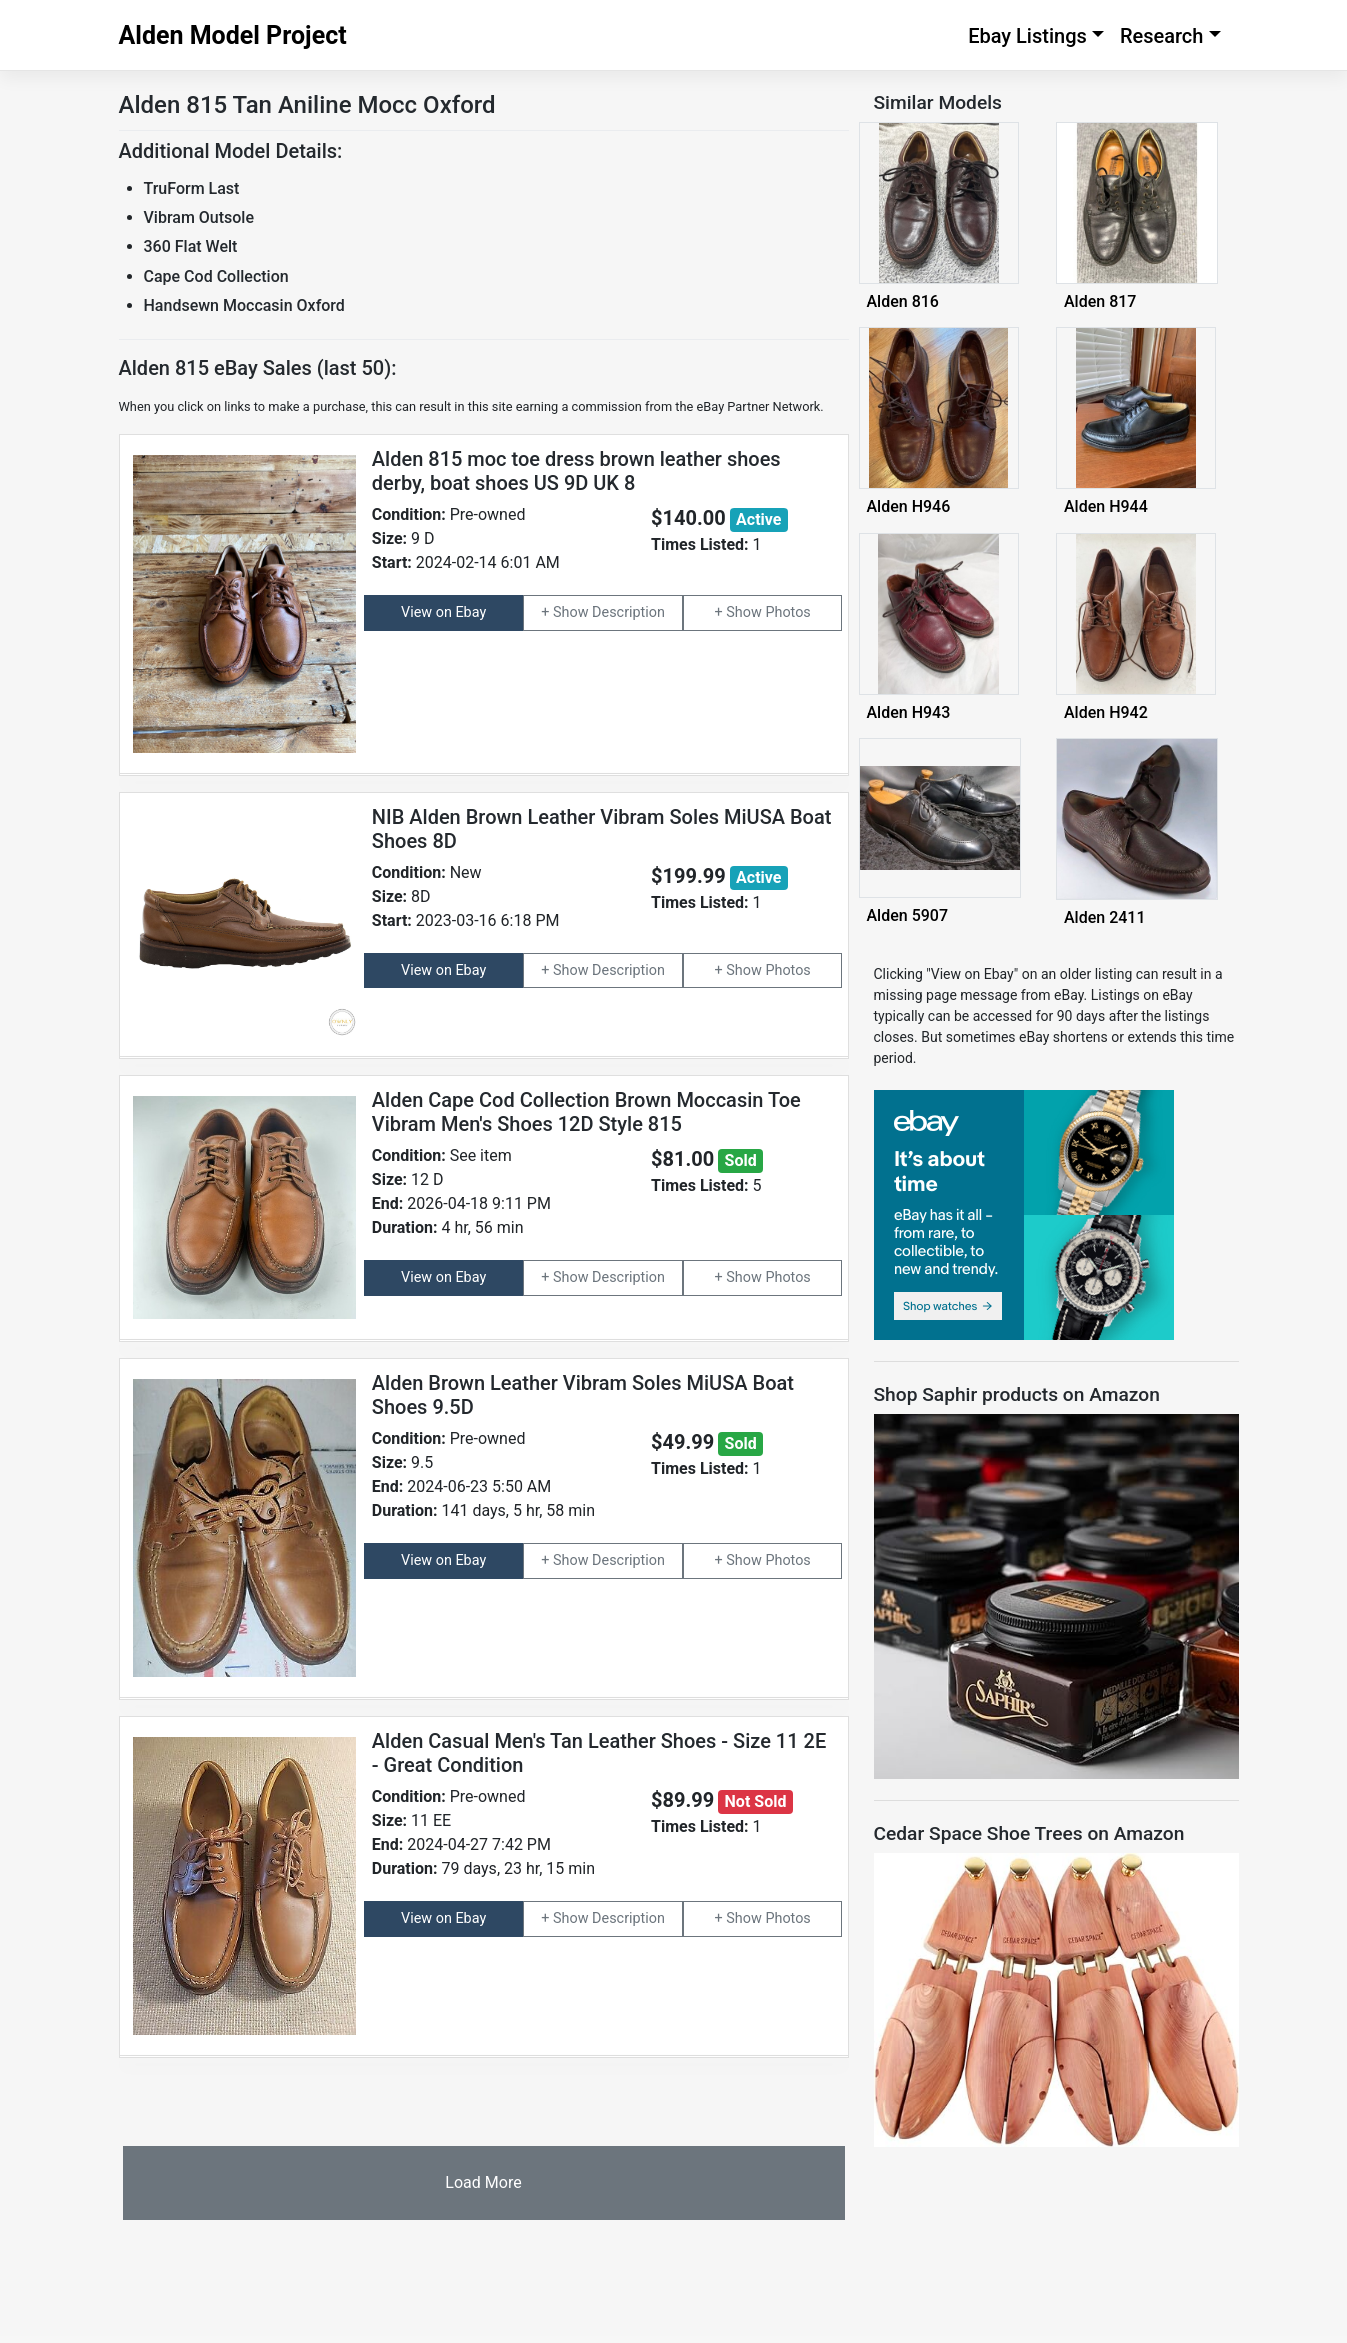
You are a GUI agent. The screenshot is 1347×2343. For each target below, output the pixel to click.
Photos (787, 612)
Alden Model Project (233, 35)
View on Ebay (443, 612)
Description (628, 612)
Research (1162, 36)
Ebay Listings (1027, 36)
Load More (483, 2182)
